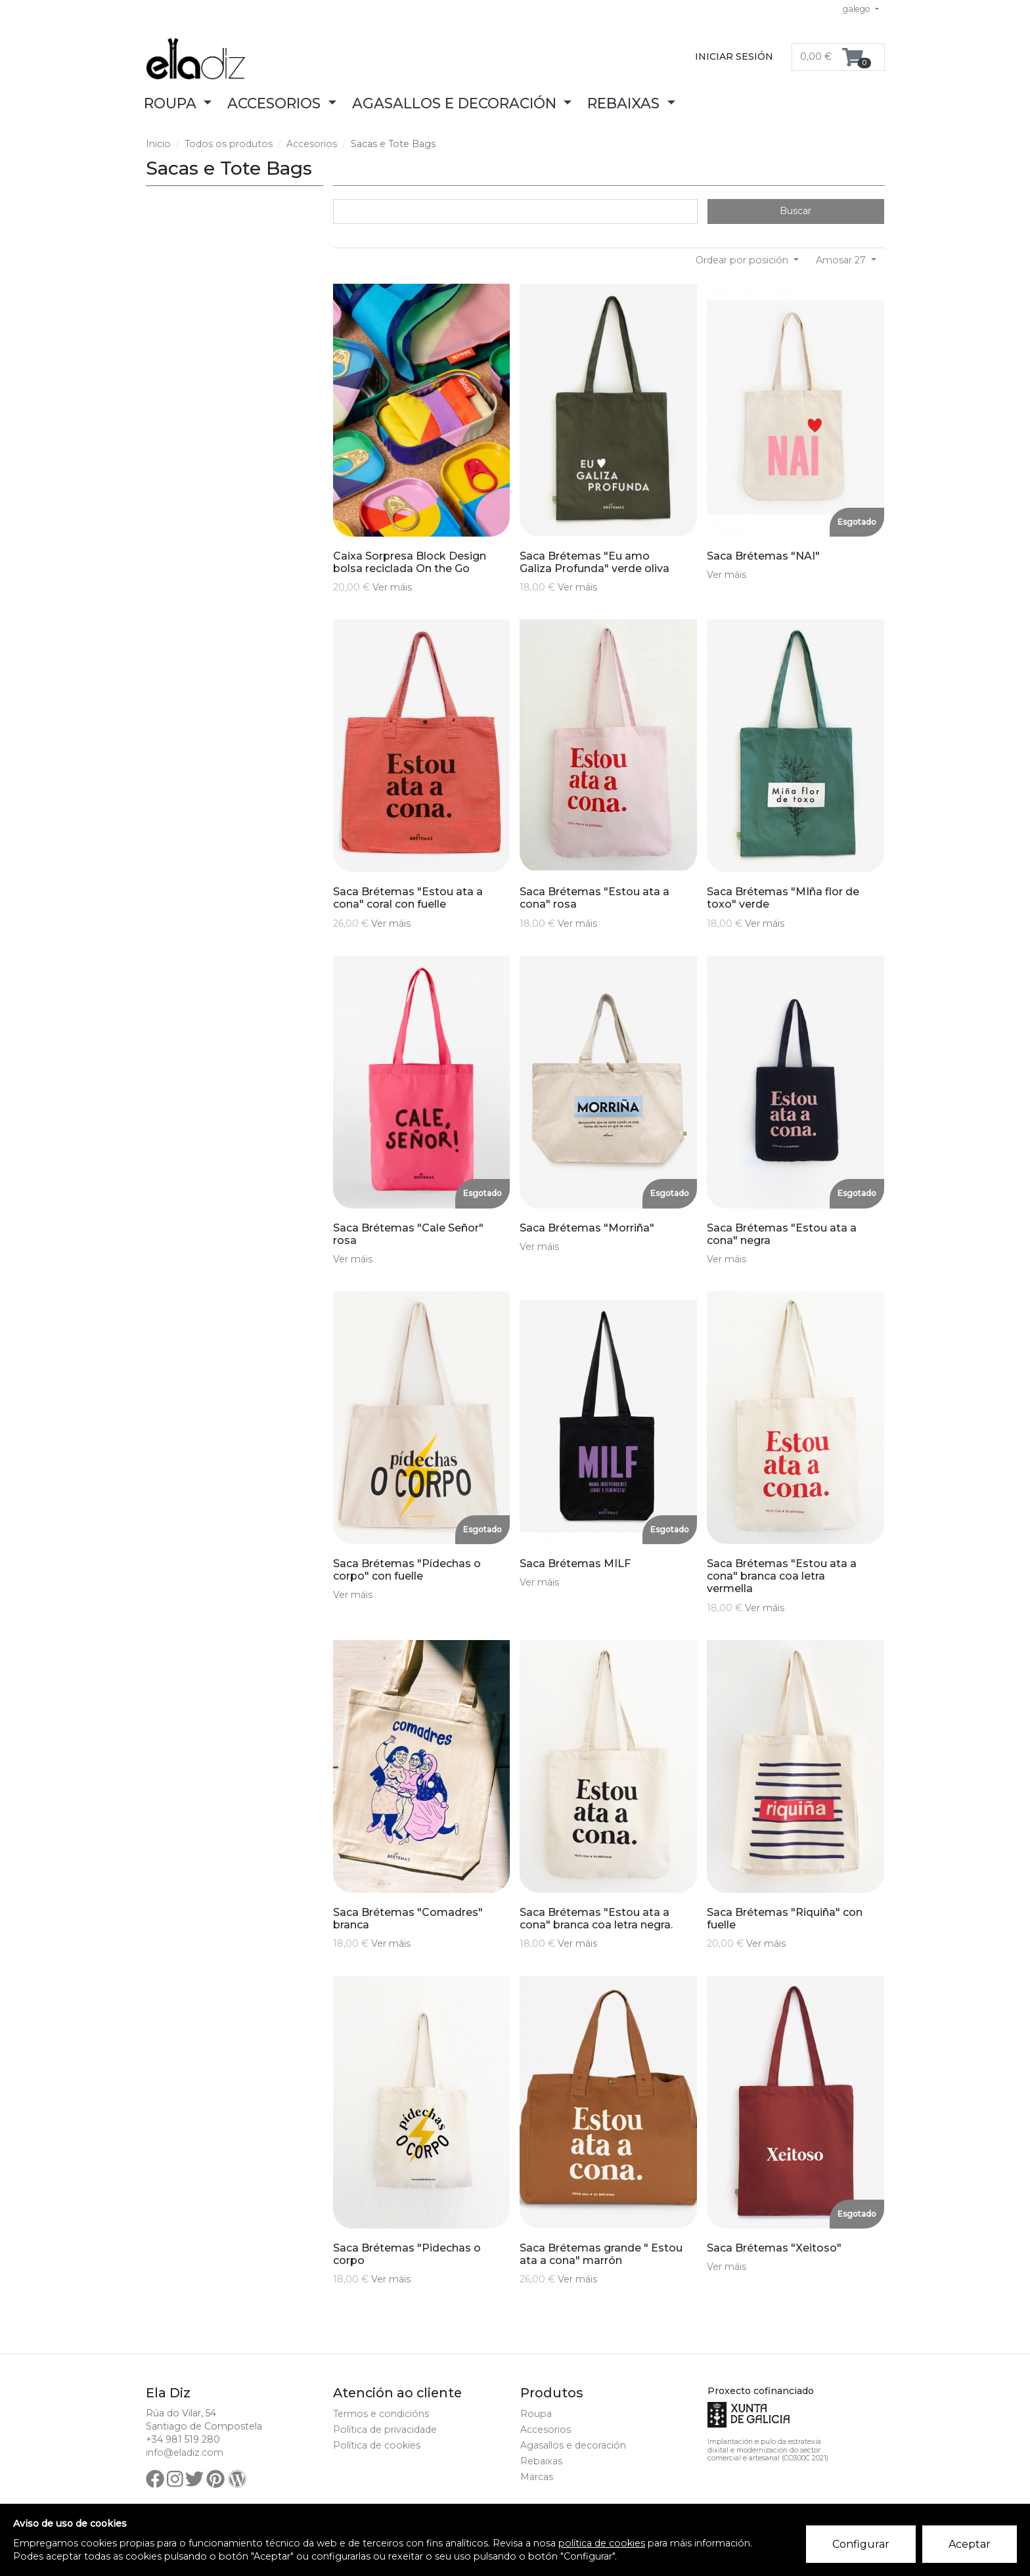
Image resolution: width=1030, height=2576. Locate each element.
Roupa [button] (172, 103)
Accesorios (311, 144)
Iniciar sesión (734, 56)
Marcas (536, 2477)
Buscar (795, 211)
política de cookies (601, 2543)
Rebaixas (541, 2461)
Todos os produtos (229, 144)
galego (857, 9)
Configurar (860, 2544)
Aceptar (970, 2544)
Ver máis (392, 587)
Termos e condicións (381, 2414)
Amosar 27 (842, 260)
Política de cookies (376, 2445)
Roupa (536, 2414)
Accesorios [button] (276, 103)
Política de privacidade (385, 2429)
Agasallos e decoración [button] (456, 103)
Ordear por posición (743, 260)
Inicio (158, 144)
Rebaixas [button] (625, 103)
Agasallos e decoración (573, 2445)
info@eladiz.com (184, 2452)
